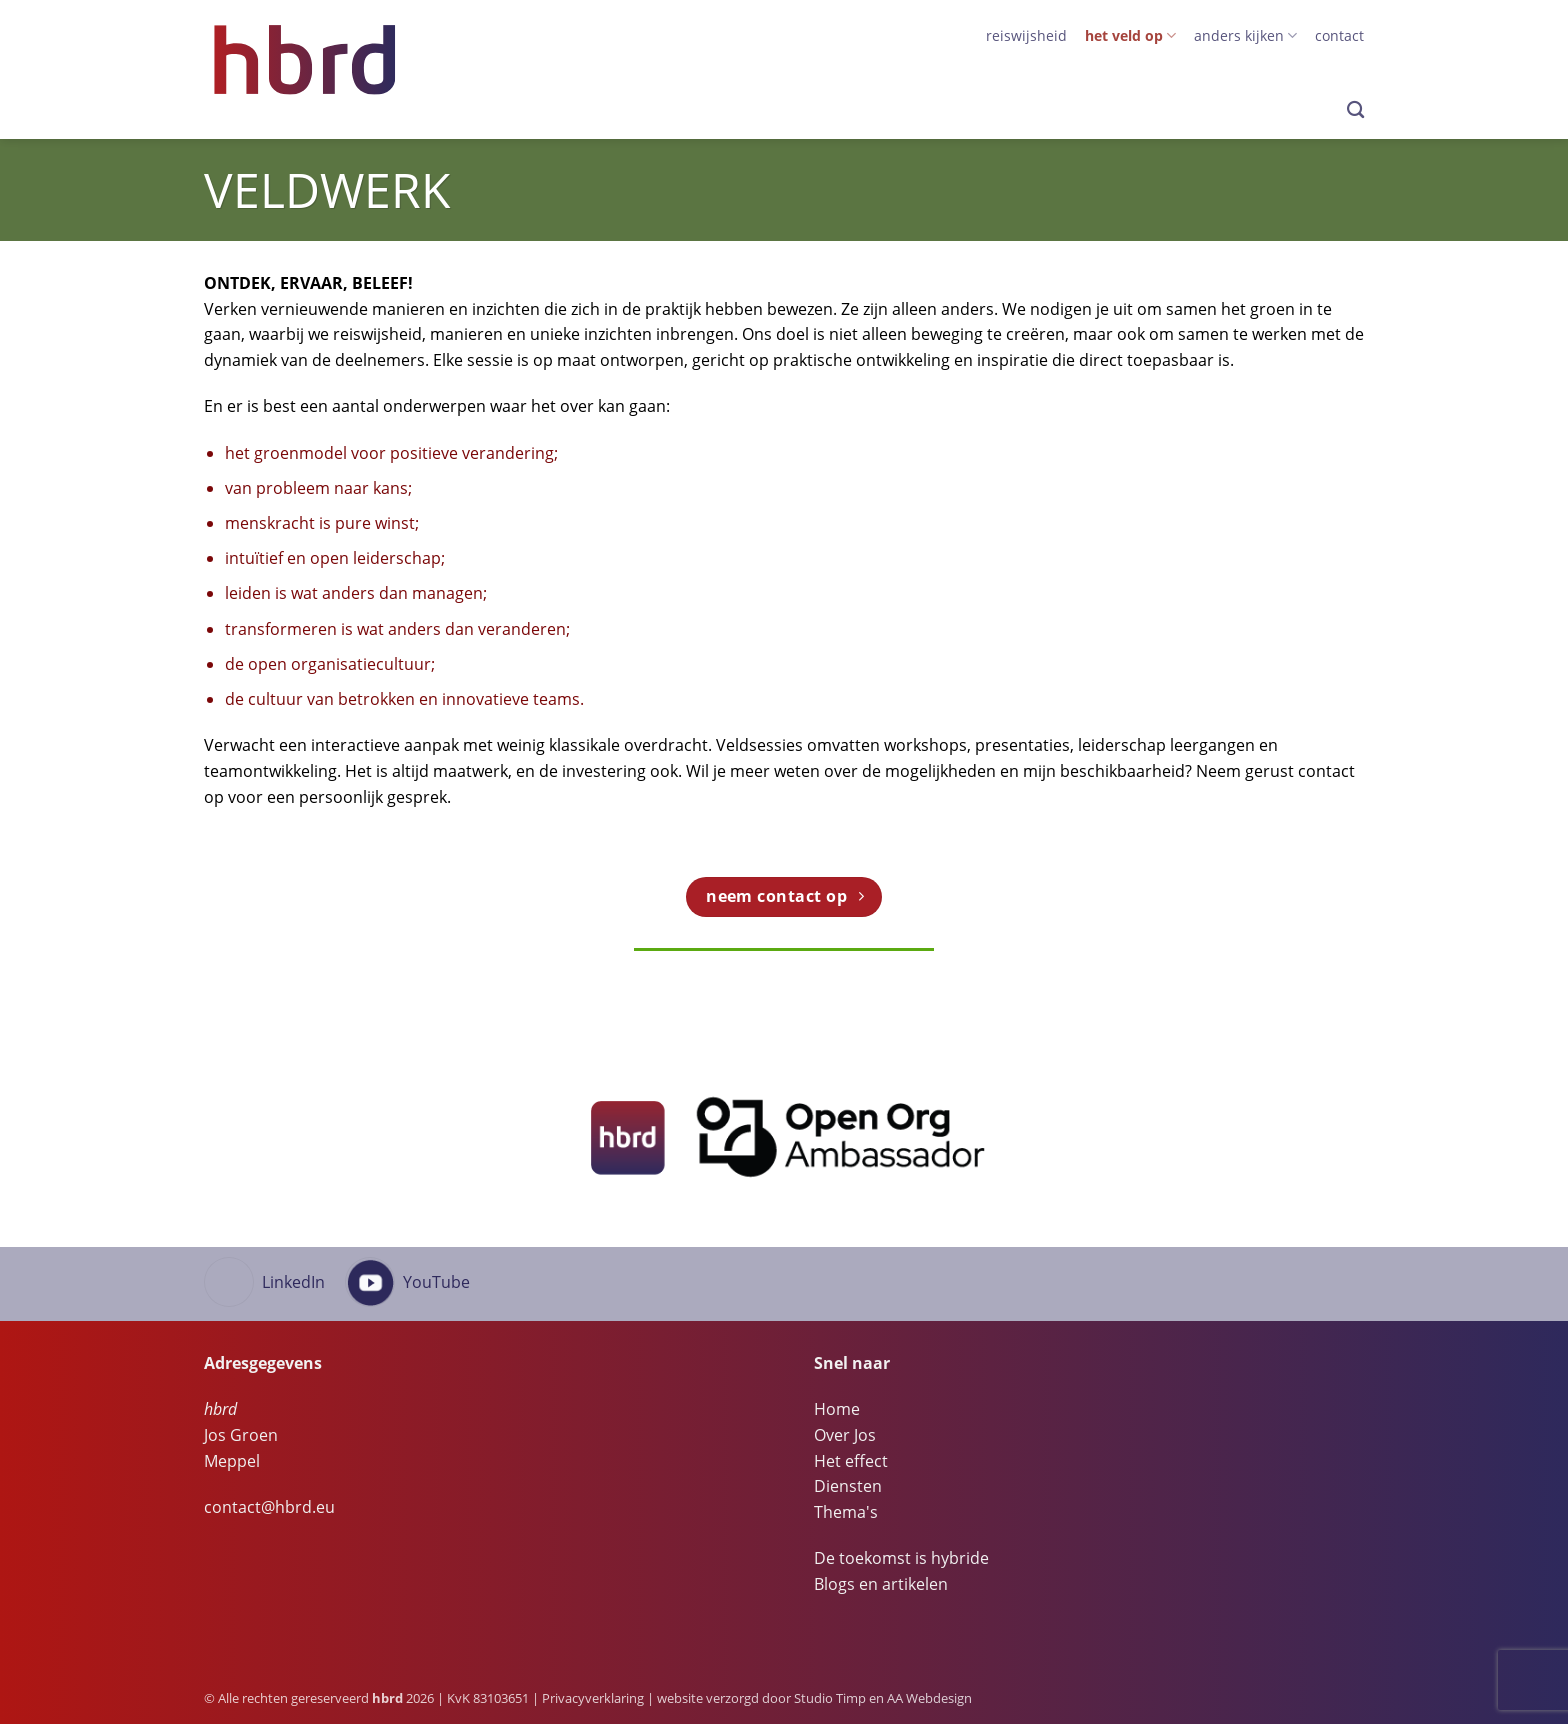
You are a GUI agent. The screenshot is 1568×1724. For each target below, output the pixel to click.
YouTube (436, 1282)
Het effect (851, 1461)
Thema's (846, 1512)
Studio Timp (830, 1698)
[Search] (1355, 110)
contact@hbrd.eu (269, 1507)
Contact (1339, 35)
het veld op (1130, 36)
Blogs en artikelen (881, 1584)
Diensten (848, 1486)
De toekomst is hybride (901, 1558)
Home (837, 1409)
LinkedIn (293, 1282)
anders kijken (1245, 36)
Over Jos (845, 1435)
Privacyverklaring (593, 1698)
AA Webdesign (929, 1698)
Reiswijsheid (1026, 35)
